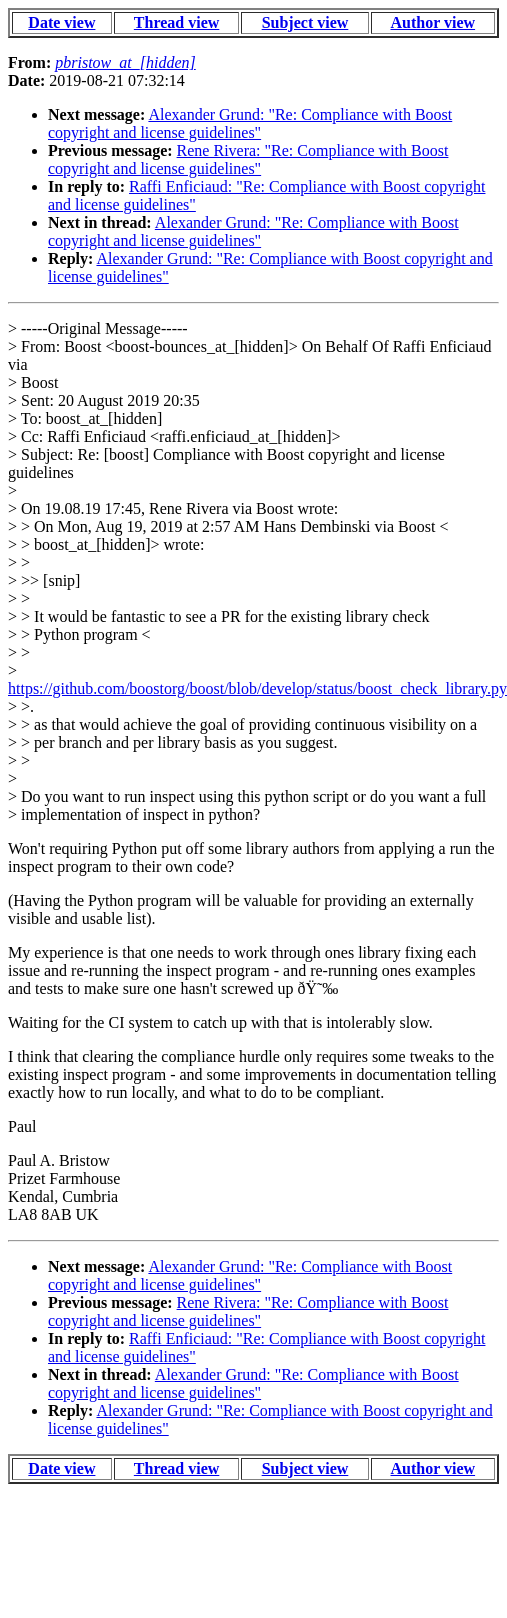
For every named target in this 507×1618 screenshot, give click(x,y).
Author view (433, 22)
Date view (61, 22)
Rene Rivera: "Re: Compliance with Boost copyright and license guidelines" (248, 159)
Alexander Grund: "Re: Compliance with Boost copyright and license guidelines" (250, 123)
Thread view (176, 22)
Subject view (305, 22)
